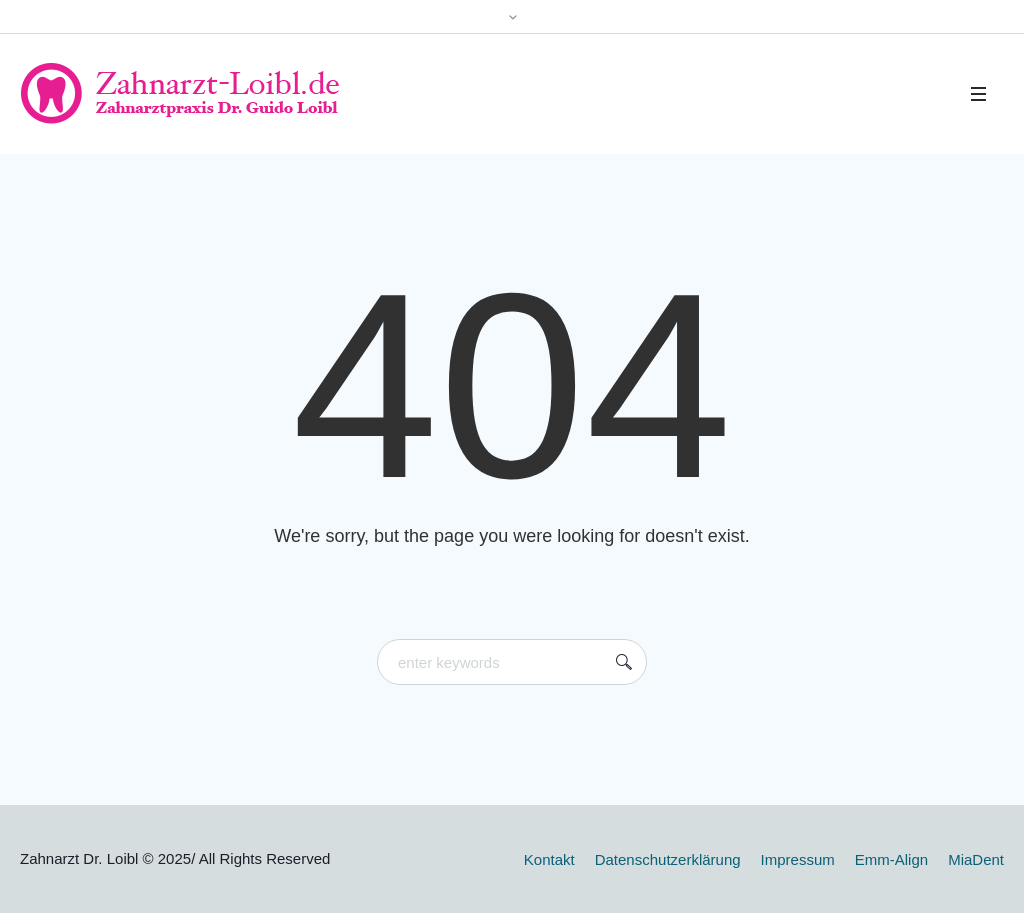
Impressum (798, 859)
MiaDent (976, 859)
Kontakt (549, 859)
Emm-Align (891, 859)
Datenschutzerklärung (668, 859)
